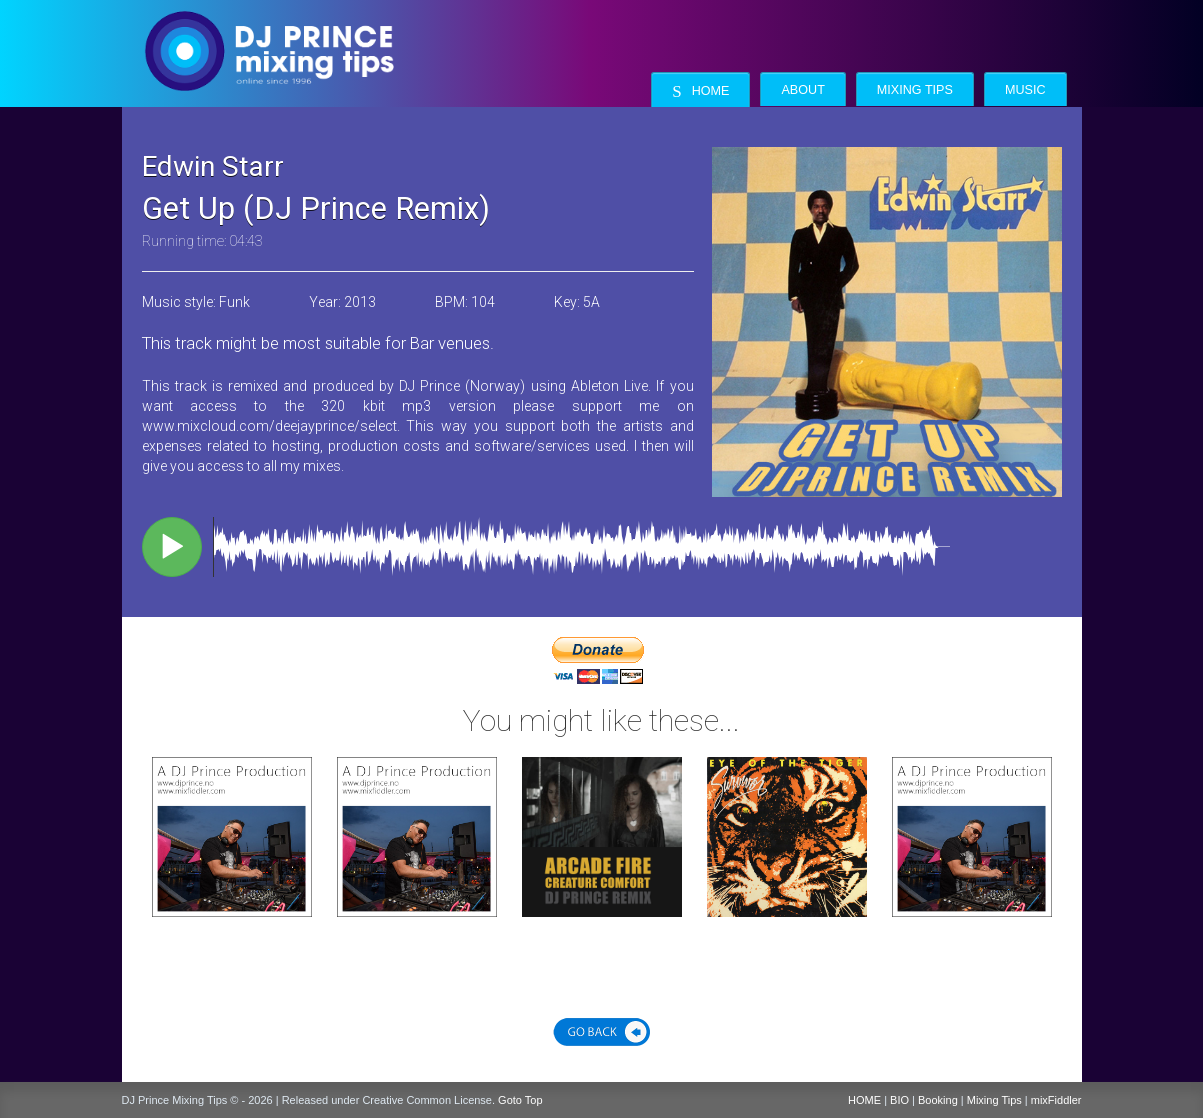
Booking (938, 1100)
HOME (864, 1100)
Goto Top (520, 1100)
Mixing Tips (915, 90)
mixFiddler (1056, 1100)
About (802, 90)
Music (1025, 90)
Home (700, 91)
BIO (899, 1100)
